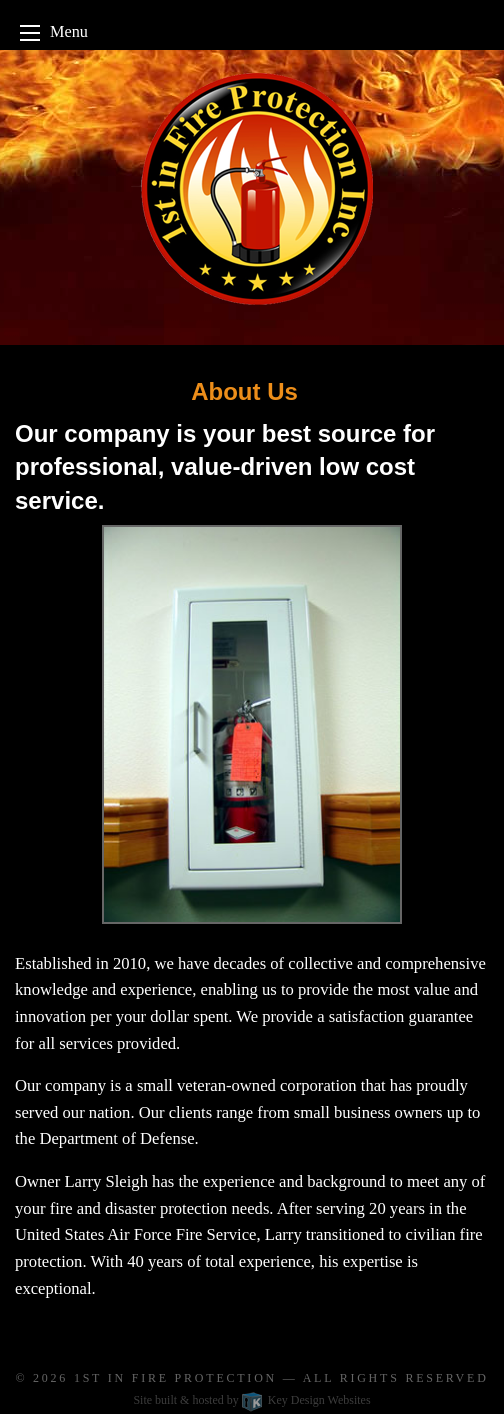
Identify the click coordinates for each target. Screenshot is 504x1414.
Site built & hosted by (251, 1400)
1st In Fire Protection (175, 1378)
